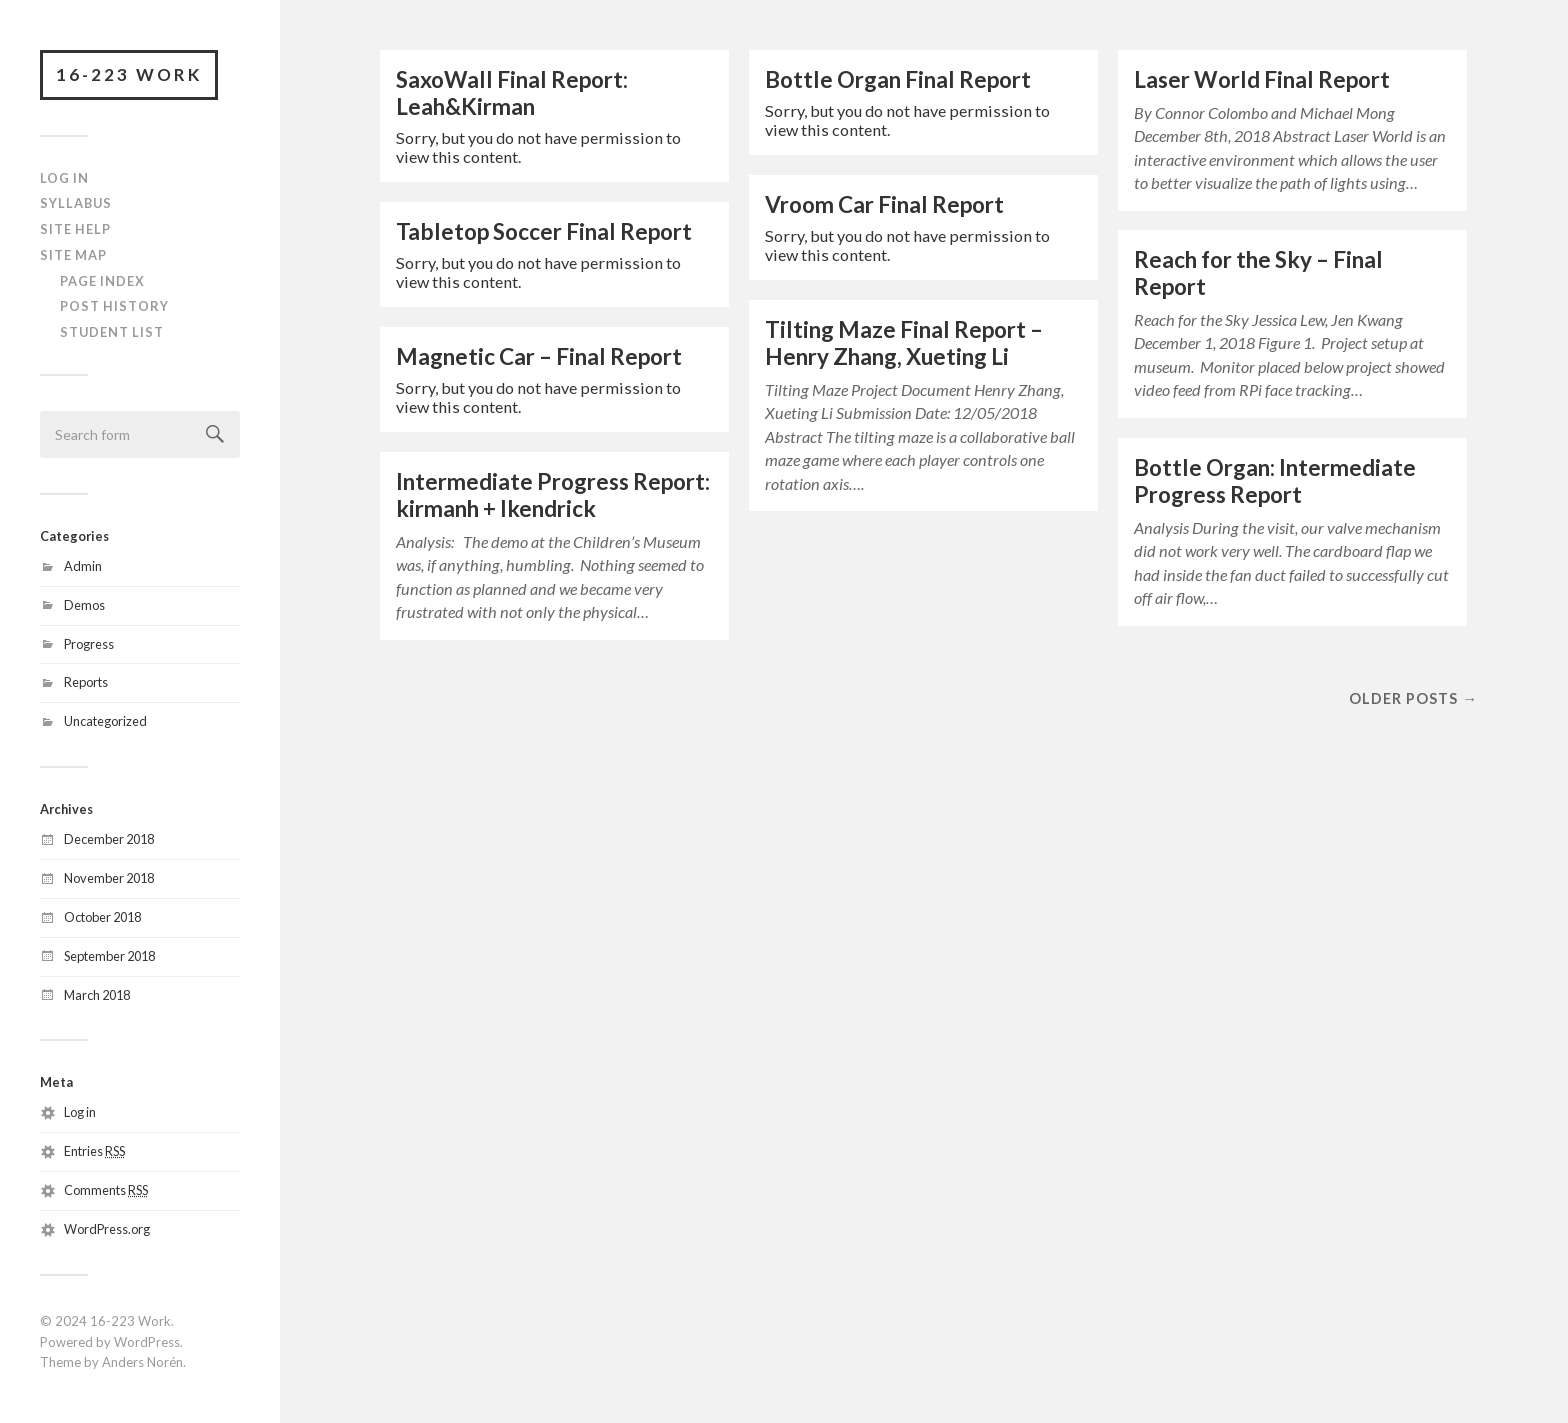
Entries (94, 1151)
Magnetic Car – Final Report (539, 356)
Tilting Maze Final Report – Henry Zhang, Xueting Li (904, 343)
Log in (80, 1112)
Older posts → (1413, 698)
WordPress (147, 1342)
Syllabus (76, 203)
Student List (112, 332)
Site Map (73, 255)
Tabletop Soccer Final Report (544, 231)
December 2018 (109, 839)
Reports (86, 682)
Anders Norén (142, 1362)
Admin (83, 566)
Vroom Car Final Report (884, 204)
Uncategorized (105, 721)
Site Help (75, 229)
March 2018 (97, 995)
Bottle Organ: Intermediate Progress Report (1275, 481)
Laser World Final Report (1262, 79)
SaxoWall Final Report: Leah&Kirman (512, 93)
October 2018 (102, 917)
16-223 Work (129, 74)
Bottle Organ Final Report (898, 79)
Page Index (102, 281)
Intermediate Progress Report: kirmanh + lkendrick (553, 495)
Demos (84, 605)
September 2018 (109, 956)
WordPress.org (107, 1229)
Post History (114, 306)
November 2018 (109, 878)
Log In (64, 178)
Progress (89, 644)
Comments (106, 1190)
